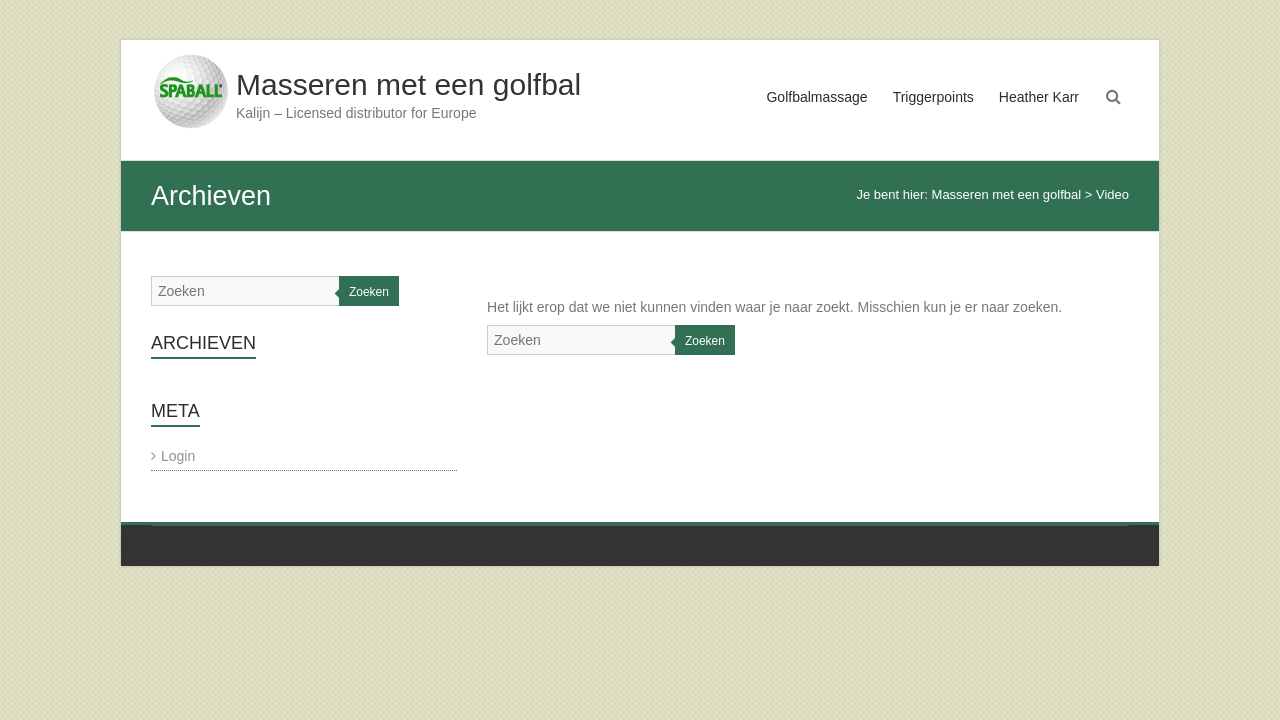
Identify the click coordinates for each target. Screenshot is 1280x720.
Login (178, 456)
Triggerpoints (933, 97)
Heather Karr (1039, 97)
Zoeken (705, 341)
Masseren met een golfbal (408, 84)
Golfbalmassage (816, 97)
